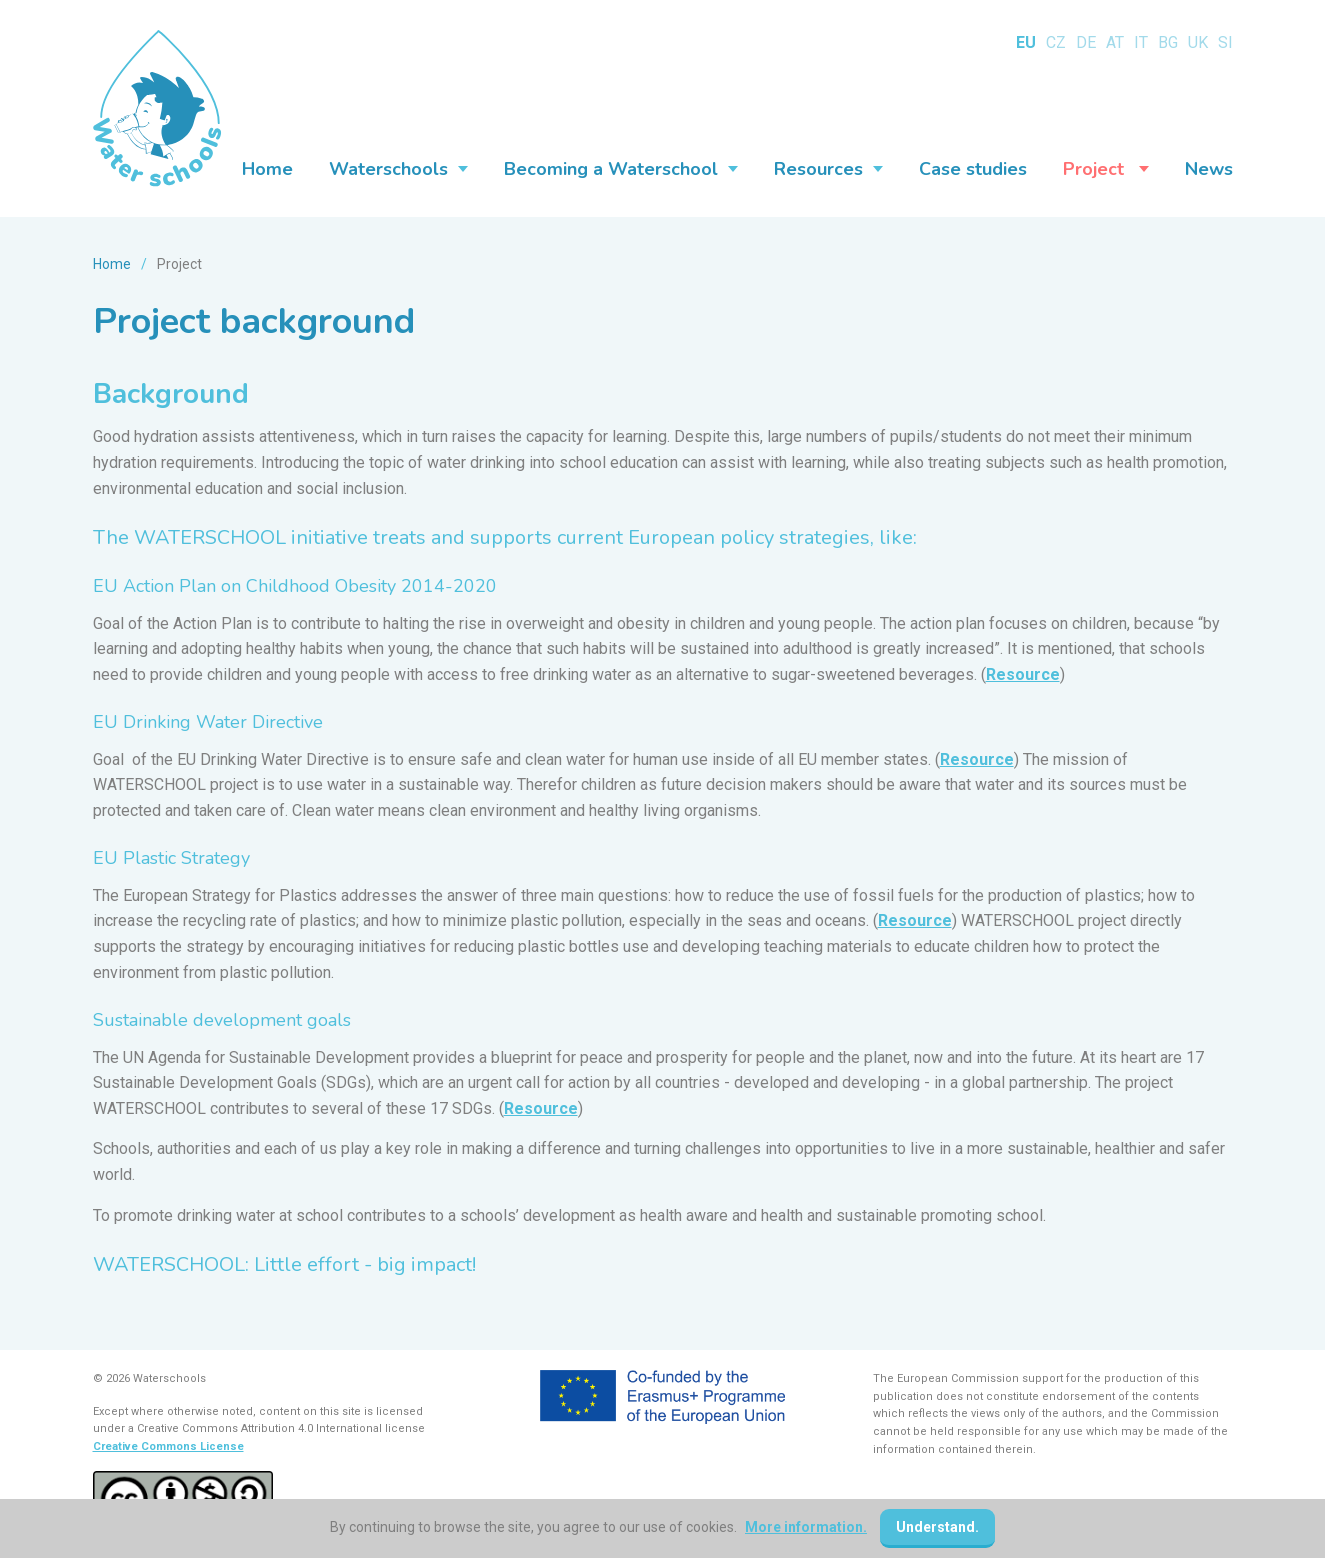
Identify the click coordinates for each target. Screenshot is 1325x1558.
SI (1225, 42)
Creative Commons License (168, 1446)
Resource (1023, 674)
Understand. (937, 1527)
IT (1141, 42)
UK (1198, 42)
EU (1026, 42)
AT (1115, 42)
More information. (806, 1527)
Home (112, 264)
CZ (1056, 42)
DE (1086, 42)
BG (1168, 42)
